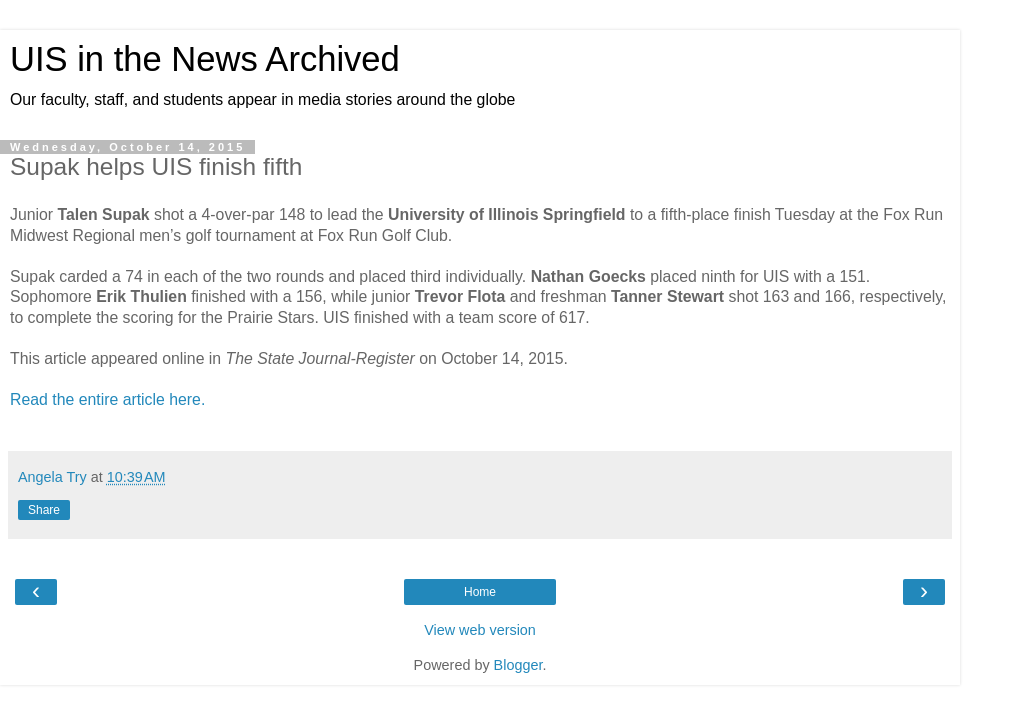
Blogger (518, 665)
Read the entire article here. (107, 399)
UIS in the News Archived (205, 59)
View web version (480, 630)
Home (480, 592)
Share (44, 510)
